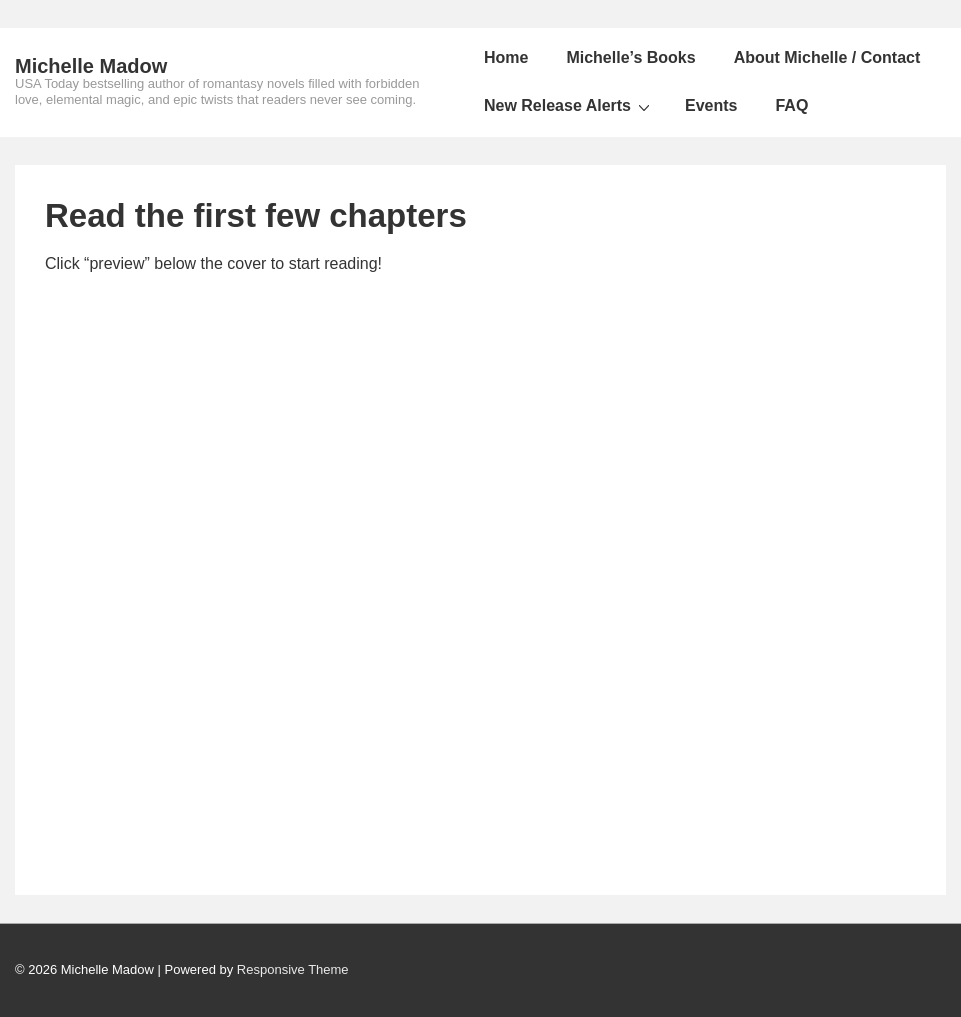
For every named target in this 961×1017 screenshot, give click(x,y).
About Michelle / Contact (827, 57)
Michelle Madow (91, 66)
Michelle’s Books (630, 57)
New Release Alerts (569, 106)
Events (711, 105)
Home (506, 57)
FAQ (791, 105)
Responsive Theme (293, 969)
